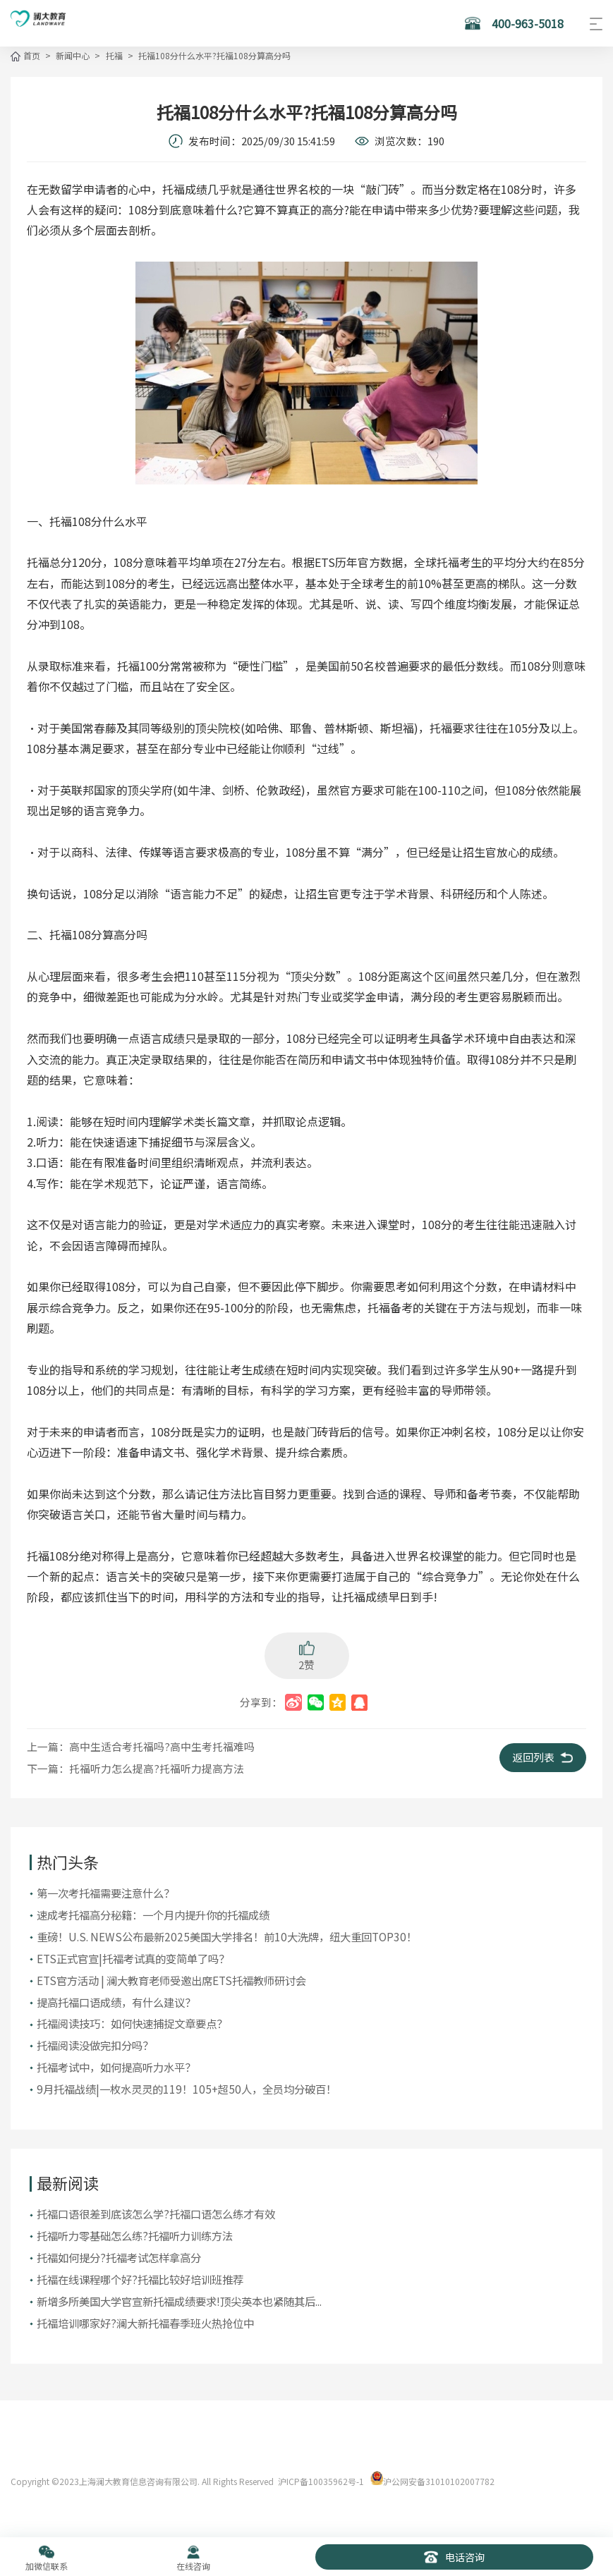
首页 (31, 55)
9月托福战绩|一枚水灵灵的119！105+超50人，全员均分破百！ (186, 2086)
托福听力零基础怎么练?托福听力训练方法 (135, 2232)
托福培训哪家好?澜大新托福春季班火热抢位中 (145, 2318)
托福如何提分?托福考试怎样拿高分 (119, 2253)
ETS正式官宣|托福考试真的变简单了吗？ (133, 1956)
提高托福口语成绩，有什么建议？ (116, 1999)
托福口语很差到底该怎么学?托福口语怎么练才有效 (156, 2210)
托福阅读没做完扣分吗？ (95, 2043)
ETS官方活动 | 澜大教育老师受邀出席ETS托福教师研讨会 (171, 1978)
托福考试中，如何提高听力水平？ (116, 2064)
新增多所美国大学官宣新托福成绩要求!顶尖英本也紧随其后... (179, 2297)
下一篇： (135, 1766)
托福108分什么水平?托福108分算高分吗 (212, 55)
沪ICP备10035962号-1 (321, 2477)
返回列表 (547, 1756)
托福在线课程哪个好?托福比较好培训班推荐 (140, 2275)
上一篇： (141, 1745)
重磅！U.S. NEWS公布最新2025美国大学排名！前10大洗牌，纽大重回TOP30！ (226, 1934)
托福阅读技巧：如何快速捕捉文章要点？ (132, 2021)
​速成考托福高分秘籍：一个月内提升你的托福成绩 (153, 1913)
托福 (112, 55)
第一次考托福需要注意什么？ (105, 1891)
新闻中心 (72, 55)
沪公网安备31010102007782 (438, 2477)
